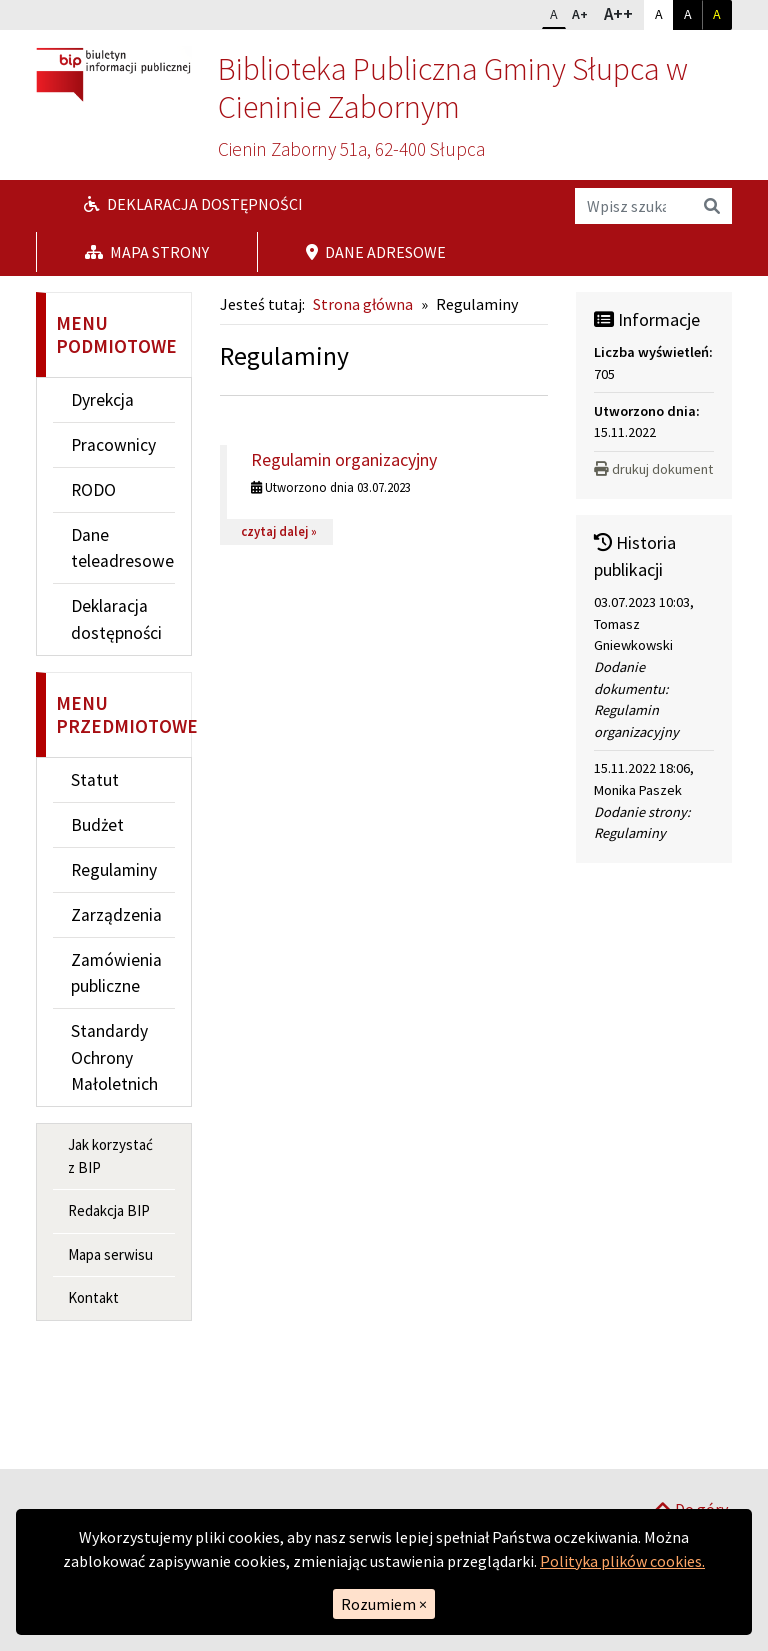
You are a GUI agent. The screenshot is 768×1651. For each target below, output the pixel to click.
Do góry (691, 1443)
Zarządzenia (116, 915)
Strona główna (363, 304)
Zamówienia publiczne (116, 973)
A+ (584, 12)
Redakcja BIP (109, 1210)
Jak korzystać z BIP (110, 1156)
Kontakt (93, 1297)
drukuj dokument (653, 469)
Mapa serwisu (110, 1254)
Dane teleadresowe (122, 548)
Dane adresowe (376, 252)
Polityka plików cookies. (622, 1561)
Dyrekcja (102, 400)
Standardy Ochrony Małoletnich (114, 1057)
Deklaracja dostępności (193, 204)
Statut (95, 780)
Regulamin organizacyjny (344, 459)
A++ (623, 13)
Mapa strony (147, 252)
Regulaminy (114, 870)
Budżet (97, 825)
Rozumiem (384, 1604)
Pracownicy (113, 445)
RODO (93, 490)
